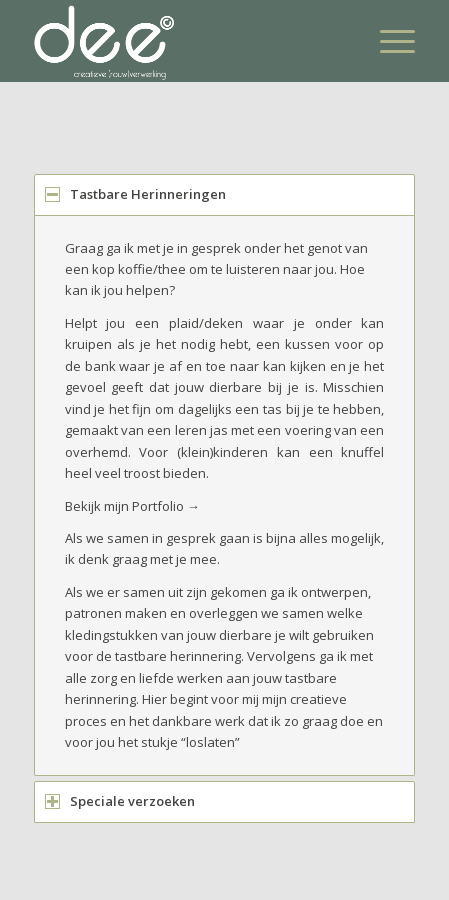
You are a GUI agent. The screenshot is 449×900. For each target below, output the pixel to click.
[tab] (225, 194)
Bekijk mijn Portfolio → (132, 506)
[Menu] (387, 41)
